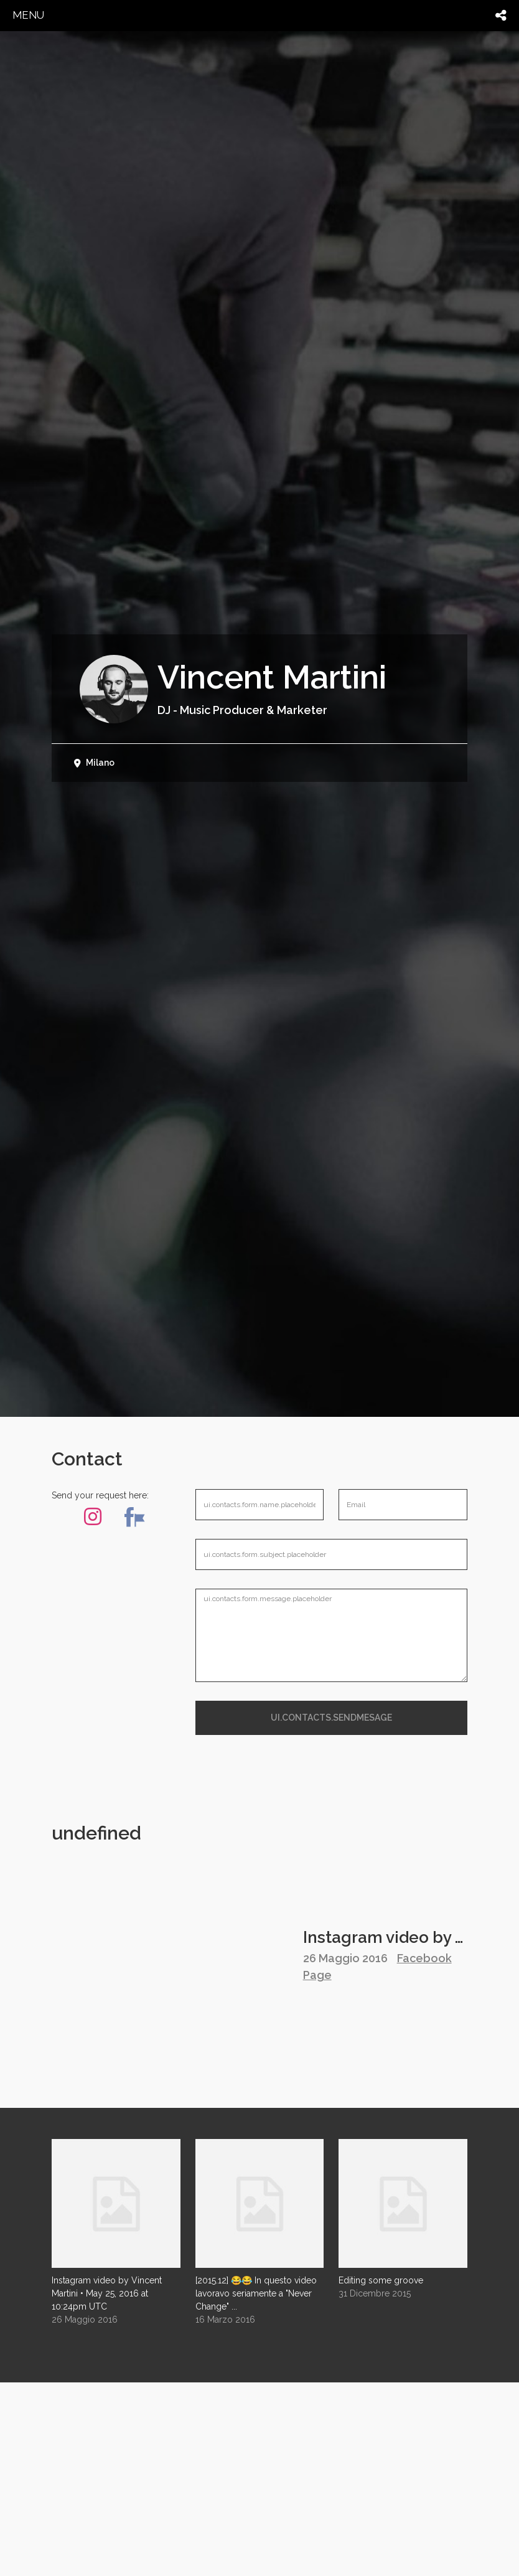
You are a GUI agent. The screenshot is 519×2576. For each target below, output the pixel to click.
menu (28, 15)
